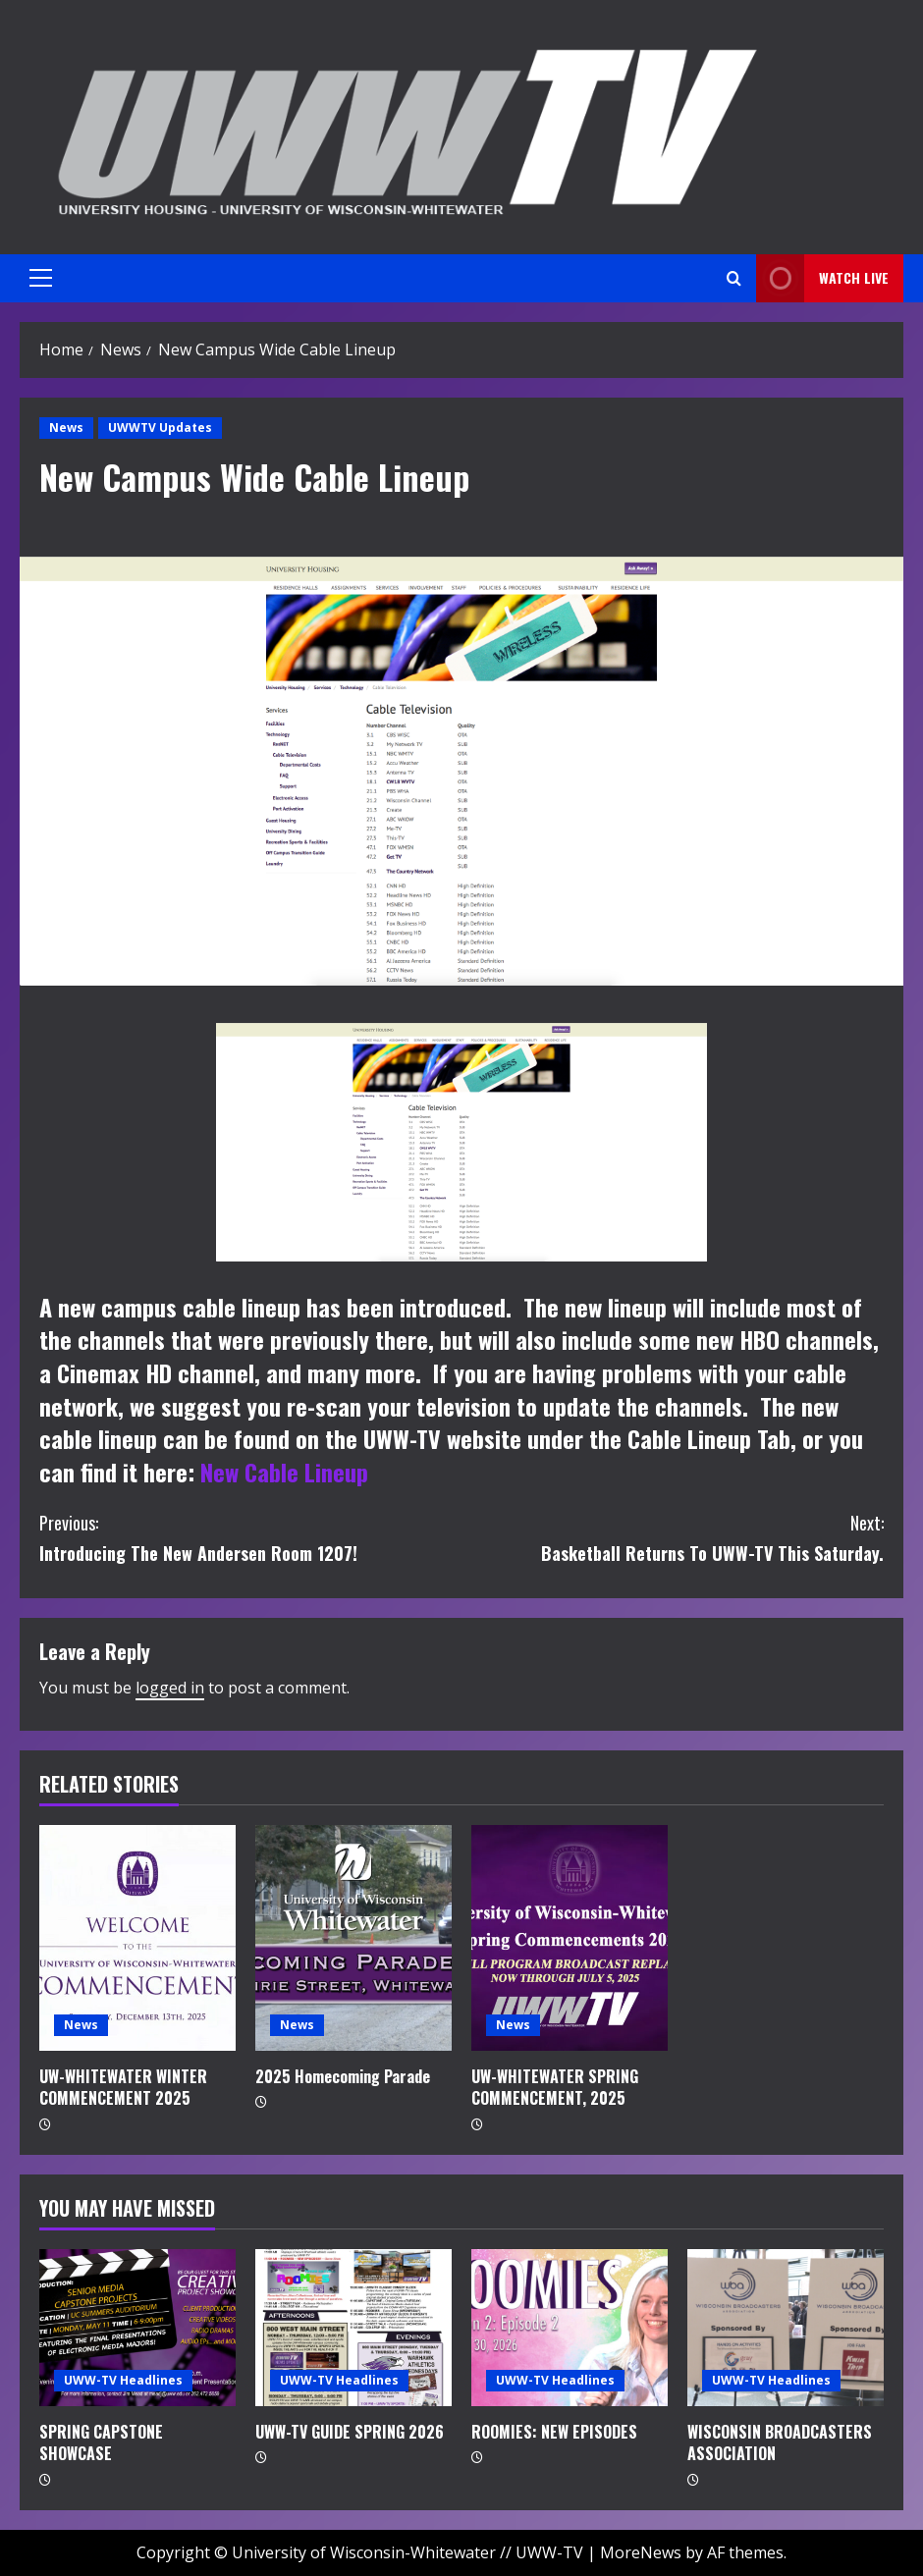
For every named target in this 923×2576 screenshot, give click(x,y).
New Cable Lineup (284, 1471)
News (66, 427)
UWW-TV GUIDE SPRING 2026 (349, 2431)
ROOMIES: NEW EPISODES (554, 2431)
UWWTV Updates (160, 427)
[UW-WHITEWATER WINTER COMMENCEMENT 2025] (137, 1938)
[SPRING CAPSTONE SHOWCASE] (137, 2327)
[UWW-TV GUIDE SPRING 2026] (353, 2327)
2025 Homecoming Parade (342, 2076)
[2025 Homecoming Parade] (353, 1938)
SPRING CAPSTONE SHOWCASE (101, 2442)
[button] (41, 277)
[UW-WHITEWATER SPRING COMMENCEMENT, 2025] (569, 1938)
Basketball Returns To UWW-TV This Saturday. (673, 1537)
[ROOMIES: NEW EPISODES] (569, 2327)
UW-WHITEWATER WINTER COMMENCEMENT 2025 (123, 2087)
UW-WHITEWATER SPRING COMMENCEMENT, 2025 (554, 2087)
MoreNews (640, 2552)
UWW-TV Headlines (123, 2380)
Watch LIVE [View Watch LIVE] (822, 278)
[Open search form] (734, 278)
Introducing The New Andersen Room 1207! (250, 1537)
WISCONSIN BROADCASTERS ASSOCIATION (779, 2442)
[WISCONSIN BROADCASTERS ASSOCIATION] (785, 2327)
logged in (170, 1687)
